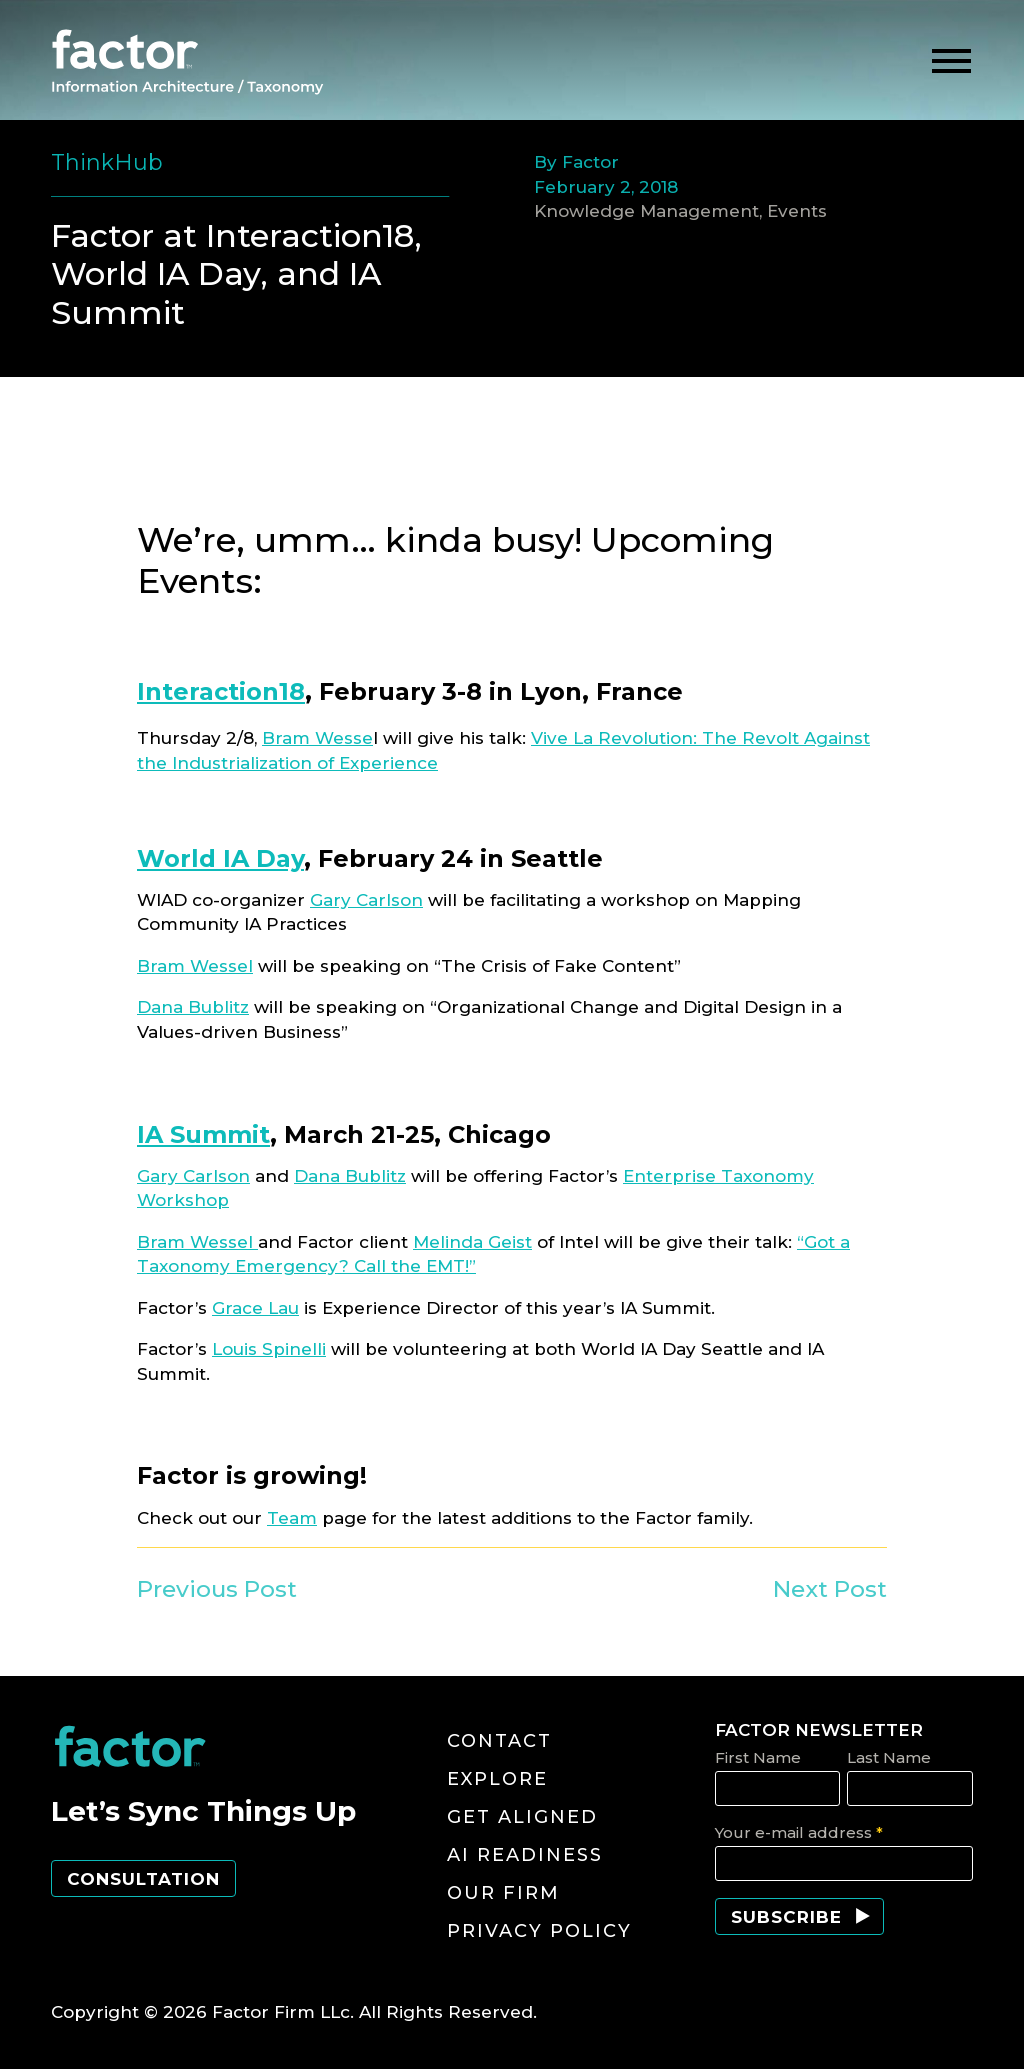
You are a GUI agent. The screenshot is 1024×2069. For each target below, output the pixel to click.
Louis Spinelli (269, 1349)
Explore (497, 1779)
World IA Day (220, 858)
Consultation (143, 1879)
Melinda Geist (472, 1242)
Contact (499, 1741)
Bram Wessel (195, 966)
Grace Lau (255, 1308)
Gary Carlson (366, 900)
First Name (758, 1757)
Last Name (889, 1757)
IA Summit (203, 1134)
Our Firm (503, 1893)
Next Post (830, 1589)
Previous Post (217, 1589)
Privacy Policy (539, 1931)
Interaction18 (221, 691)
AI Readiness (525, 1855)
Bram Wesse (317, 738)
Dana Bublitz (193, 1007)
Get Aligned (522, 1817)
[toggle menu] (951, 61)
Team (292, 1518)
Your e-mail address (799, 1832)
